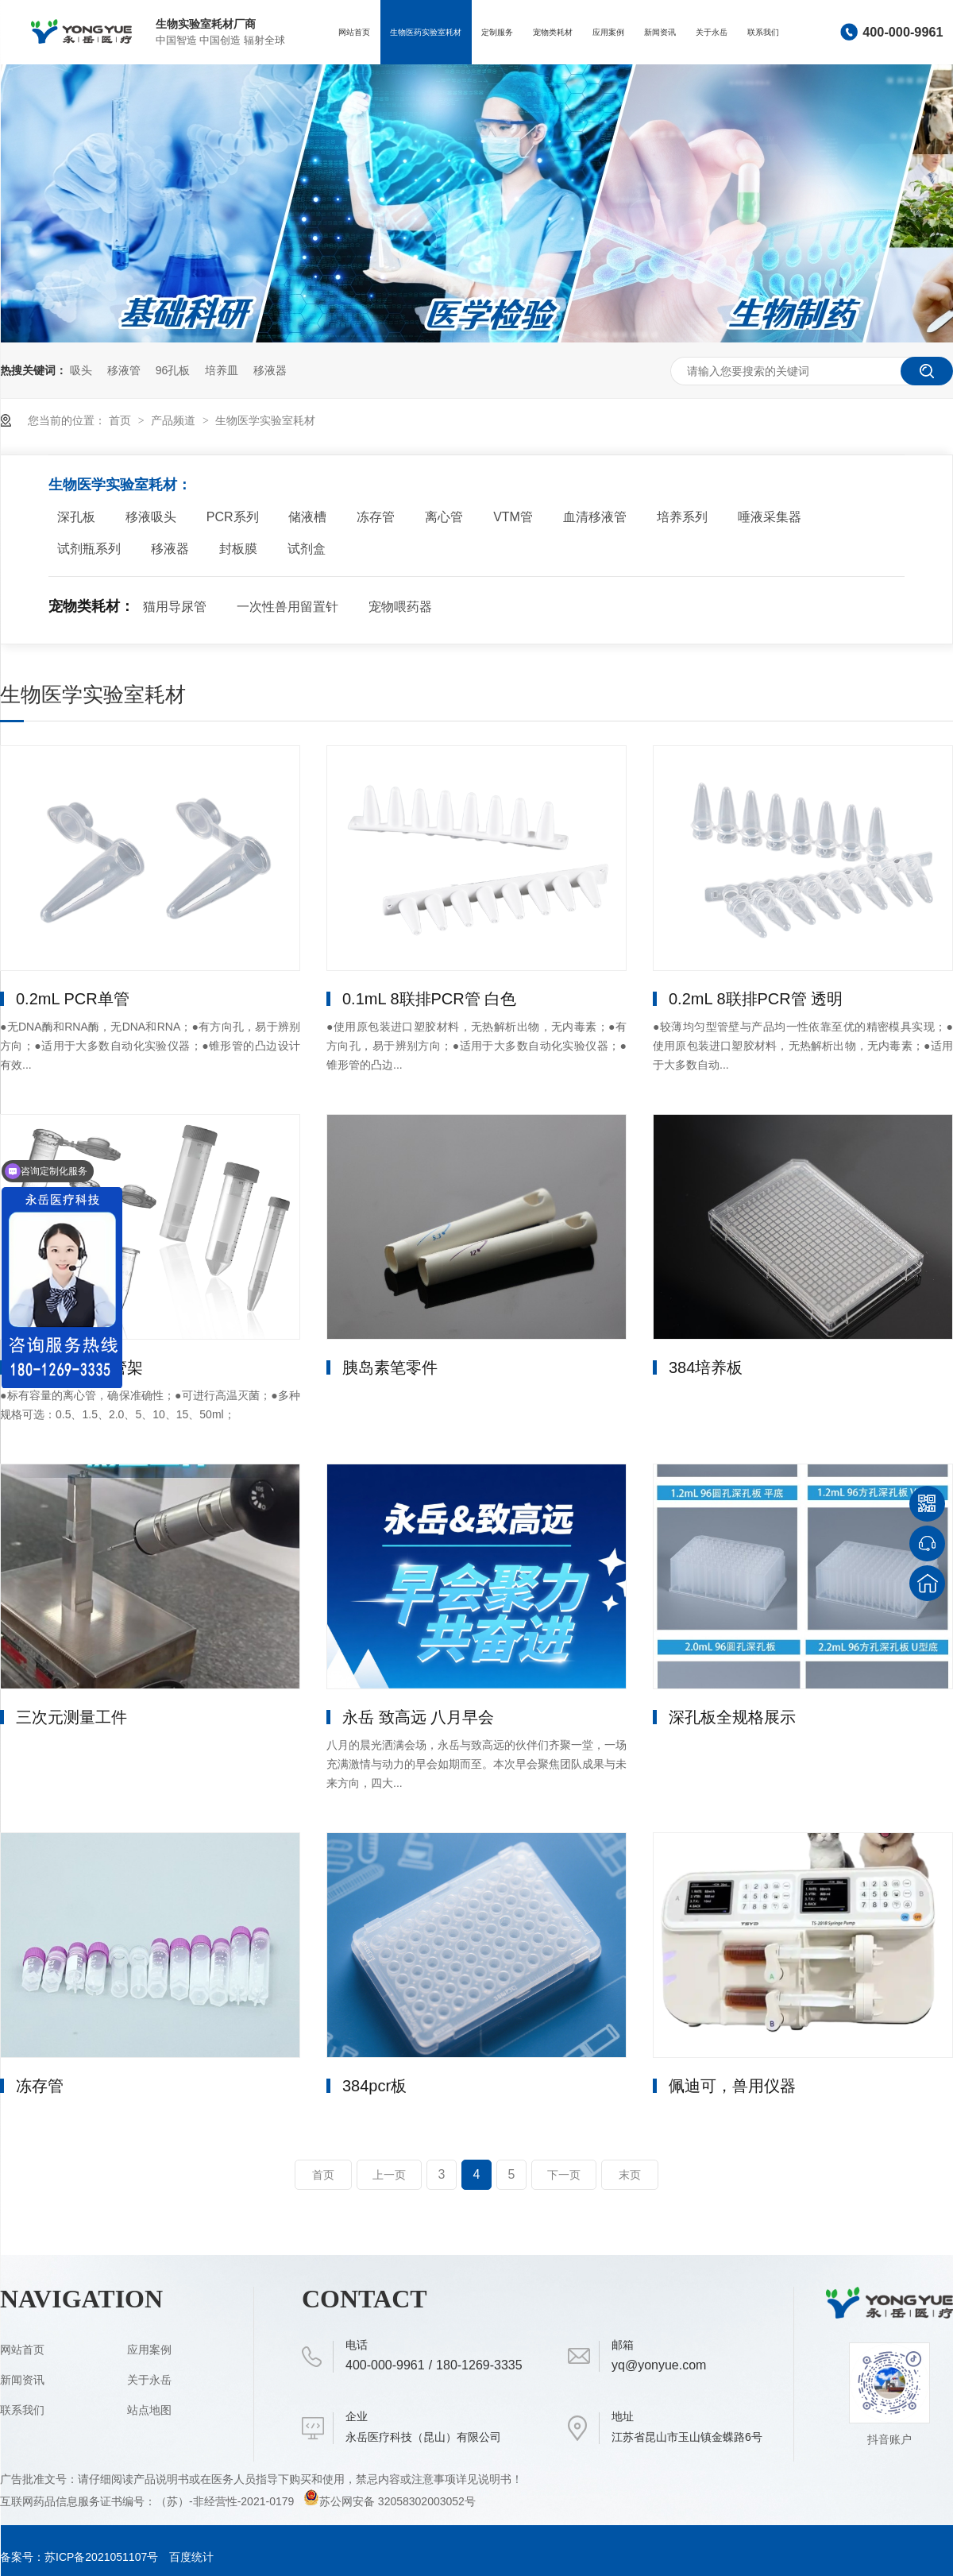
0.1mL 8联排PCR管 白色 (429, 999)
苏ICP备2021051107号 (101, 2557)
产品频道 (175, 420)
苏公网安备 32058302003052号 (389, 2501)
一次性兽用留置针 (287, 606)
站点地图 (149, 2410)
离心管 (444, 517)
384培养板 (706, 1367)
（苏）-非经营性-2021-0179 (226, 2501)
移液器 (270, 370)
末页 (630, 2174)
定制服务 (497, 32)
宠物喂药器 (400, 606)
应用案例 (608, 32)
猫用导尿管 (174, 606)
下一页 (564, 2174)
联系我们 (763, 32)
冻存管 (376, 517)
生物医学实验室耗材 (265, 420)
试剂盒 (306, 548)
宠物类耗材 (553, 32)
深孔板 (76, 517)
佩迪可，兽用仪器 (732, 2085)
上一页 (389, 2174)
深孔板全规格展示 (732, 1717)
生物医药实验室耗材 (425, 32)
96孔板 (173, 370)
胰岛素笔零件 (390, 1367)
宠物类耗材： (91, 606)
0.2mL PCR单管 (72, 999)
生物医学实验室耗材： (119, 485)
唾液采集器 (769, 517)
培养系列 (682, 517)
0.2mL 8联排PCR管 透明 (756, 999)
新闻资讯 (660, 32)
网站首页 (354, 32)
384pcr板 (374, 2085)
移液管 (124, 370)
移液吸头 (150, 517)
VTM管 (513, 517)
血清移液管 (595, 517)
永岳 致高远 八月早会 (418, 1717)
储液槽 (307, 517)
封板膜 (238, 548)
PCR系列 (232, 517)
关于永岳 (711, 32)
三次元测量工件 (71, 1717)
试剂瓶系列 (89, 548)
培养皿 (221, 370)
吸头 (81, 370)
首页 (121, 420)
